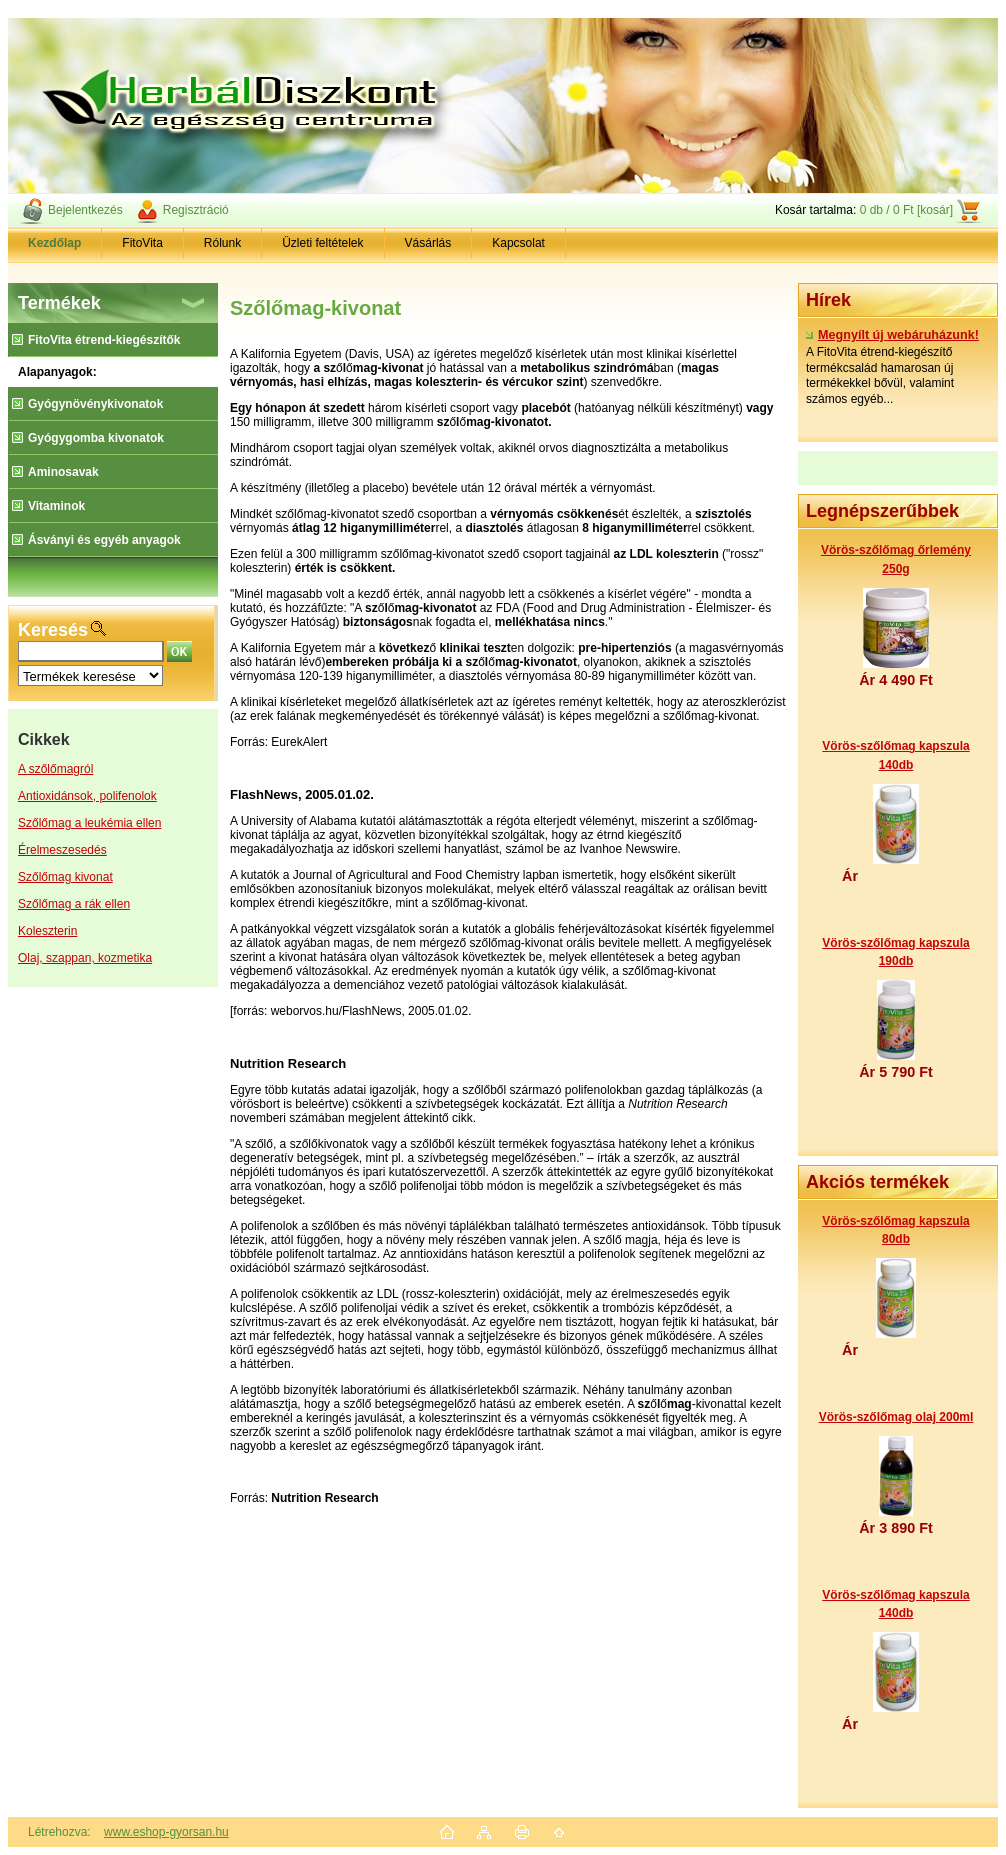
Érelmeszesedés (62, 850)
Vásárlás (428, 243)
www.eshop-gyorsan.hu (166, 1832)
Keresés (53, 630)
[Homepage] (55, 243)
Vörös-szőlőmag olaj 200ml (896, 1417)
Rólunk (222, 243)
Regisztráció (196, 210)
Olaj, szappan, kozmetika (85, 958)
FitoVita (142, 243)
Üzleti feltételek (322, 243)
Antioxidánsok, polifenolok (87, 796)
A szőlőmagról (55, 769)
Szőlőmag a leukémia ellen (89, 823)
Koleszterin (47, 931)
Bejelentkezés (85, 210)
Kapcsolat (518, 243)
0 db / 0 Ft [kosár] (906, 210)
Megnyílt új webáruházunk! (892, 335)
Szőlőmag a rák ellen (74, 904)
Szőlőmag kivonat (65, 877)
